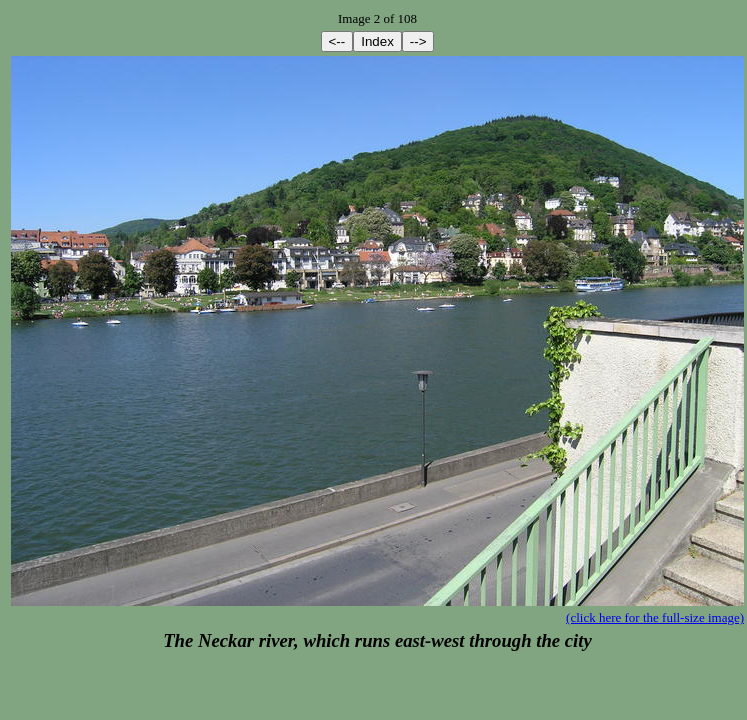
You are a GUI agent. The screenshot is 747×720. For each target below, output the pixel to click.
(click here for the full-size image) (655, 617)
